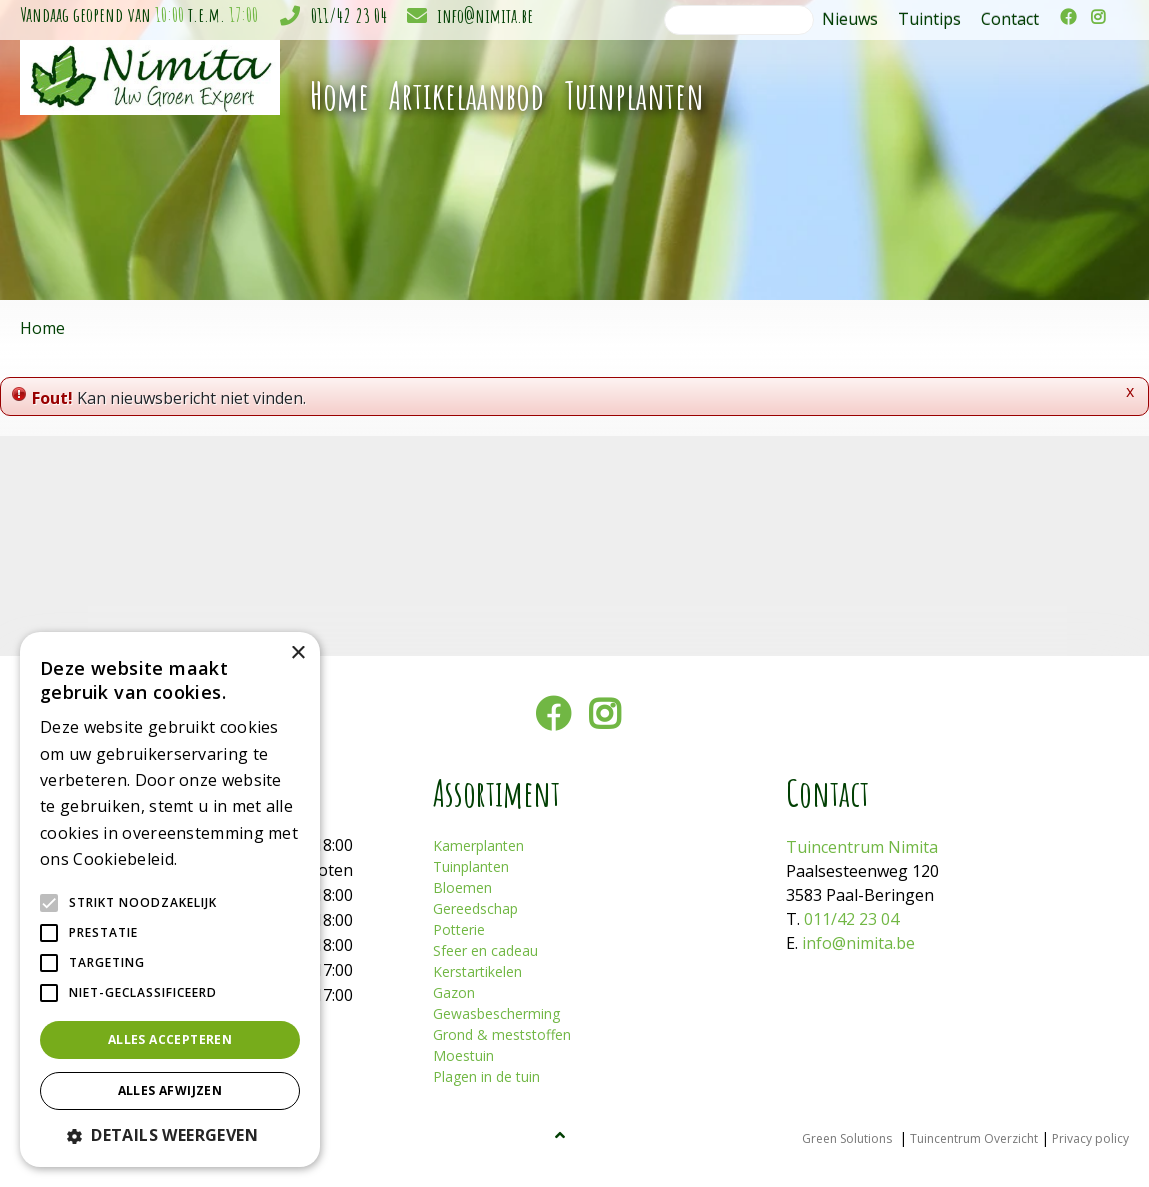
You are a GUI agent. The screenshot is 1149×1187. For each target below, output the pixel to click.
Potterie (459, 929)
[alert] (170, 899)
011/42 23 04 (349, 15)
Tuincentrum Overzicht (974, 1138)
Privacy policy (1090, 1138)
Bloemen (462, 887)
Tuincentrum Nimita (862, 847)
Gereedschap (475, 908)
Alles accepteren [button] (170, 1039)
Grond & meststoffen (502, 1034)
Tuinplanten (471, 866)
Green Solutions (847, 1138)
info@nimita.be (485, 15)
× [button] (297, 653)
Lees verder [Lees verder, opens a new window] (216, 860)
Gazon (454, 992)
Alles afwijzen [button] (170, 1090)
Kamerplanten (478, 845)
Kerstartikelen (477, 971)
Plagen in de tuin (486, 1076)
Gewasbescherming (496, 1013)
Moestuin (463, 1055)
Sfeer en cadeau (485, 950)
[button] (170, 1135)
